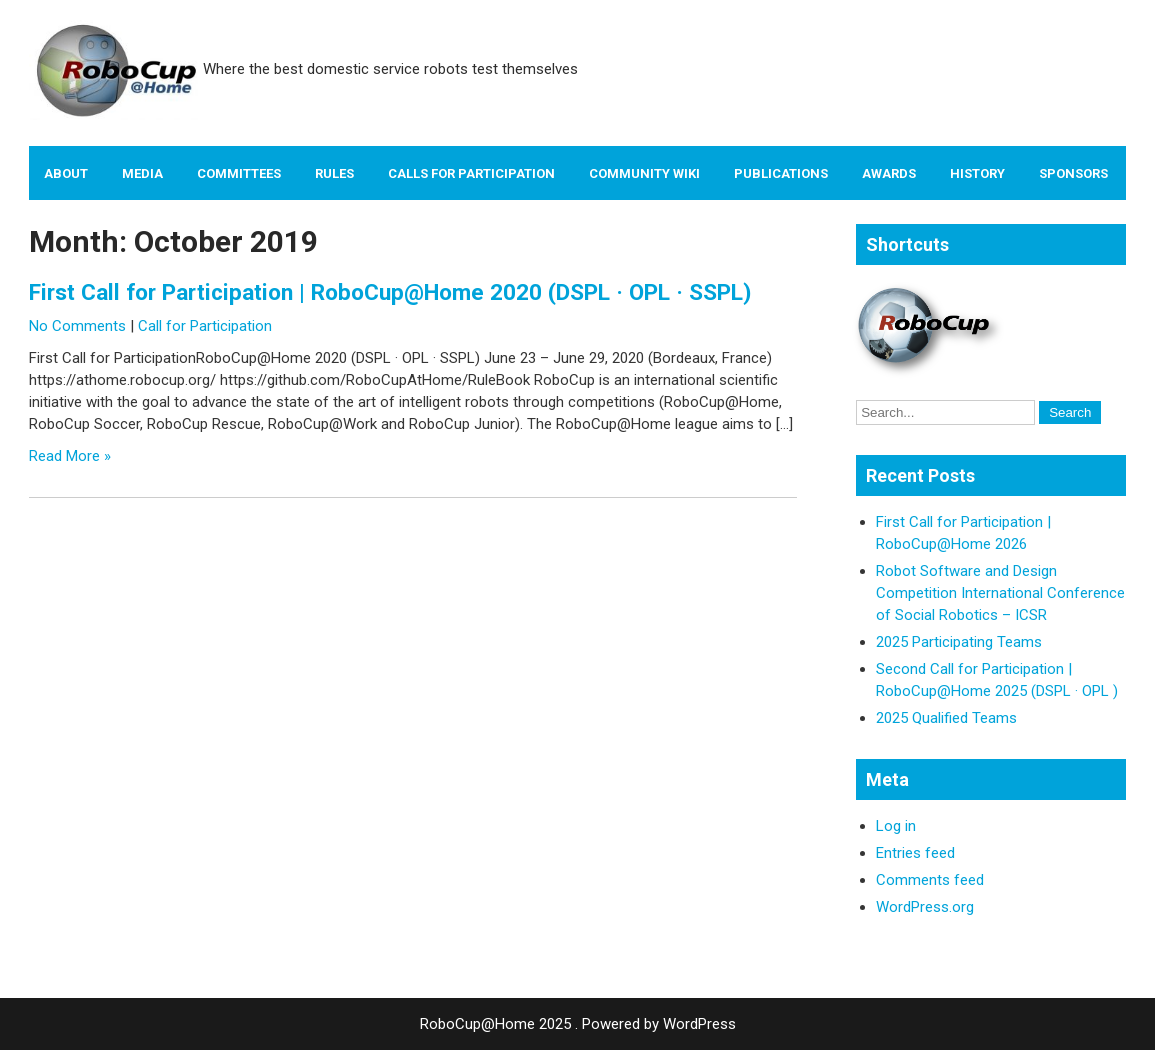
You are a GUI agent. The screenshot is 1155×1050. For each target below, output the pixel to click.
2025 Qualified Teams (946, 718)
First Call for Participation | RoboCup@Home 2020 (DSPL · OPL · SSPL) (390, 292)
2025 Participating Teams (959, 642)
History (977, 173)
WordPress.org (925, 907)
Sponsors (1073, 173)
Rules (334, 173)
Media (142, 173)
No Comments (77, 326)
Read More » (70, 456)
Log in (896, 826)
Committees (239, 173)
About (66, 173)
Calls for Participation (471, 173)
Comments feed (930, 880)
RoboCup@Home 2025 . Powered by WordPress (578, 1024)
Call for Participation (205, 326)
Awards (889, 173)
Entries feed (915, 853)
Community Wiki (644, 173)
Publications (781, 173)
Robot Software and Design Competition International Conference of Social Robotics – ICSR (1000, 593)
